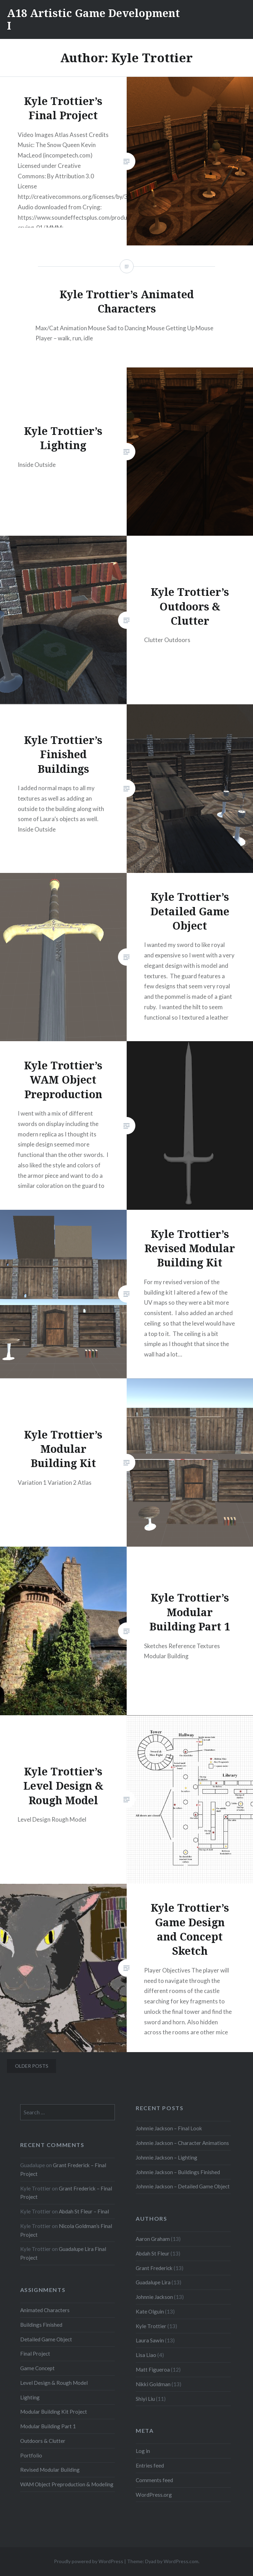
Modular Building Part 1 (48, 2426)
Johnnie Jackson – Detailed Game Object (183, 2186)
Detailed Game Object (46, 2339)
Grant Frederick (154, 2268)
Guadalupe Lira (153, 2282)
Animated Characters (45, 2310)
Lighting (30, 2397)
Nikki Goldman (153, 2384)
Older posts (31, 2066)
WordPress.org (154, 2495)
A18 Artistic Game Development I (93, 19)
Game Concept (37, 2368)
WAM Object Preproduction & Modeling (66, 2484)
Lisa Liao (146, 2355)
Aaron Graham (153, 2239)
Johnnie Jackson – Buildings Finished (178, 2172)
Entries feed (150, 2465)
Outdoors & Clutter (42, 2441)
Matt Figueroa (153, 2369)
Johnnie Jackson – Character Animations (182, 2143)
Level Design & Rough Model (54, 2383)
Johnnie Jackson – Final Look (169, 2128)
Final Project (35, 2353)
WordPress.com (181, 2561)
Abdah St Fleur (152, 2253)
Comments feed (154, 2480)
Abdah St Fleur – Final (84, 2211)
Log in (143, 2451)
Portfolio (31, 2455)
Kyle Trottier (151, 2326)
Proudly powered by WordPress (88, 2561)
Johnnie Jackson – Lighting (166, 2157)
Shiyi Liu (145, 2399)
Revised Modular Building (50, 2469)
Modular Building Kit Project (53, 2411)
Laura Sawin (150, 2340)
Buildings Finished (41, 2325)
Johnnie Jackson (154, 2297)
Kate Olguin (150, 2311)
